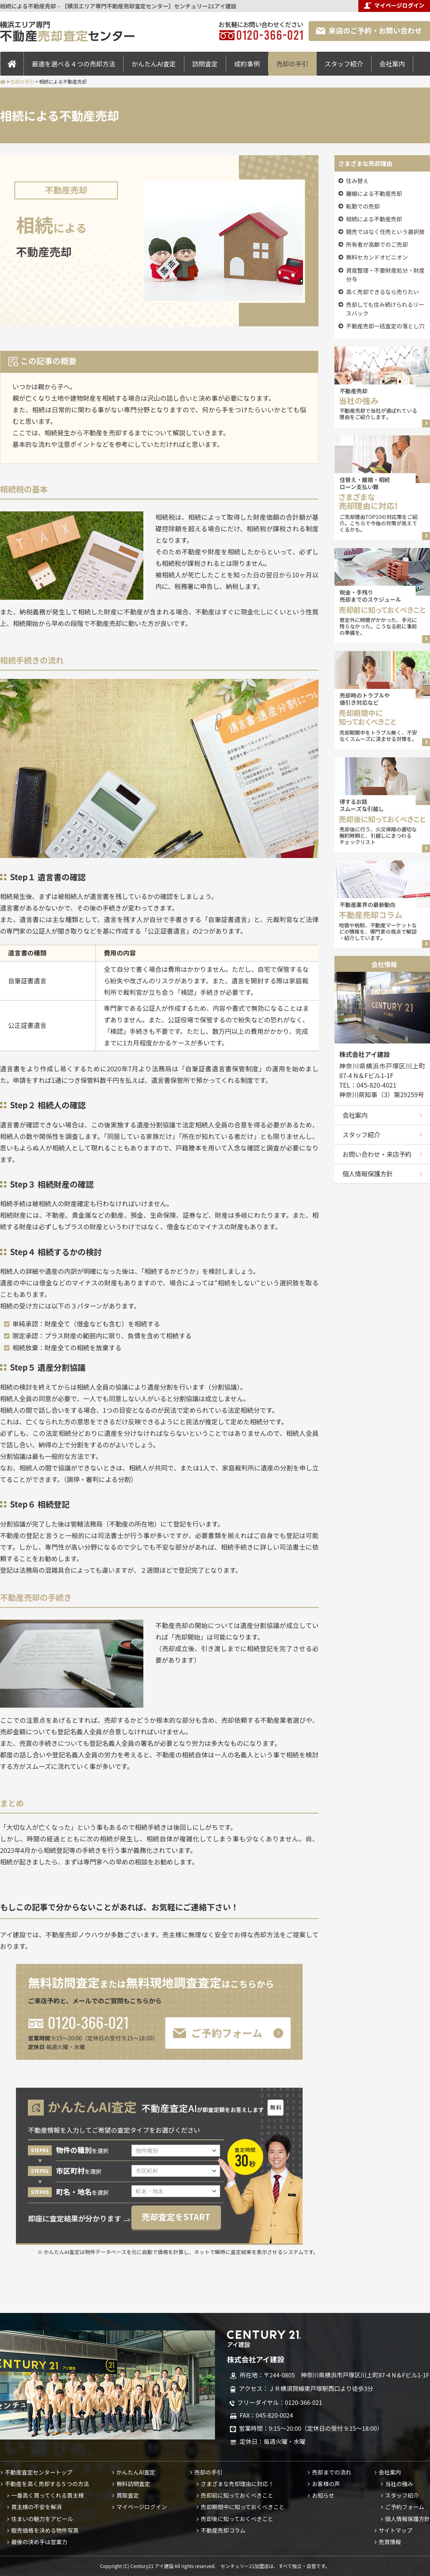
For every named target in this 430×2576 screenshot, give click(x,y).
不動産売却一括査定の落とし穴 (385, 326)
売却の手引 (292, 63)
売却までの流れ (331, 2472)
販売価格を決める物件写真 (44, 2530)
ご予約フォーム (404, 2507)
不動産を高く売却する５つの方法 (47, 2484)
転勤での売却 (363, 206)
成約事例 (247, 63)
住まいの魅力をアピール (42, 2519)
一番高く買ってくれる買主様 (47, 2495)
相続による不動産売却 (374, 219)
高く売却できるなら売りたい (382, 292)
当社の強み (399, 2484)
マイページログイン (141, 2507)
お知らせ (323, 2495)
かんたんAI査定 (153, 63)
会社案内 (392, 63)
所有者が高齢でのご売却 (377, 244)
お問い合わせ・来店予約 (377, 1154)
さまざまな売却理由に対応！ (237, 2484)
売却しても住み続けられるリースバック (385, 308)
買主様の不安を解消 (36, 2507)
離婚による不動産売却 (374, 193)
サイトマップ (395, 2530)
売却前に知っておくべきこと (237, 2495)
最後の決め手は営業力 (39, 2542)
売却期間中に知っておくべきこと (243, 2507)
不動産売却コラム (223, 2530)
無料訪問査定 (133, 2484)
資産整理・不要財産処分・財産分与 (385, 274)
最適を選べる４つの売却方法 (73, 63)
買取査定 (127, 2495)
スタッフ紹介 (343, 63)
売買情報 (390, 2542)
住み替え (357, 181)
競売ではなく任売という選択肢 (385, 232)
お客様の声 (326, 2484)
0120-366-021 (78, 2022)
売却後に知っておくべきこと (237, 2519)
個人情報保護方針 (367, 1173)
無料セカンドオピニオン (377, 257)
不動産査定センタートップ (38, 2472)
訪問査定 (205, 63)
